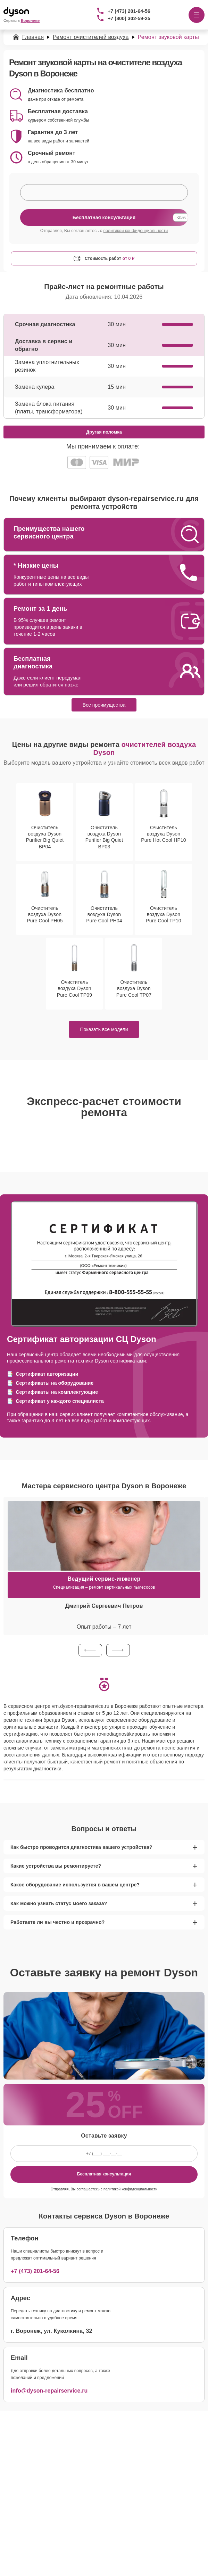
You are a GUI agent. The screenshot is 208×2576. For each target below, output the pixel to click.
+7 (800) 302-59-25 (129, 18)
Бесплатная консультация (104, 2174)
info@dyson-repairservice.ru (49, 2391)
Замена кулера (34, 387)
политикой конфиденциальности (135, 230)
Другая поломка (104, 432)
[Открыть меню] (197, 15)
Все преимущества (104, 705)
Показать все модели (104, 1029)
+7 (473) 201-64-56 (129, 11)
